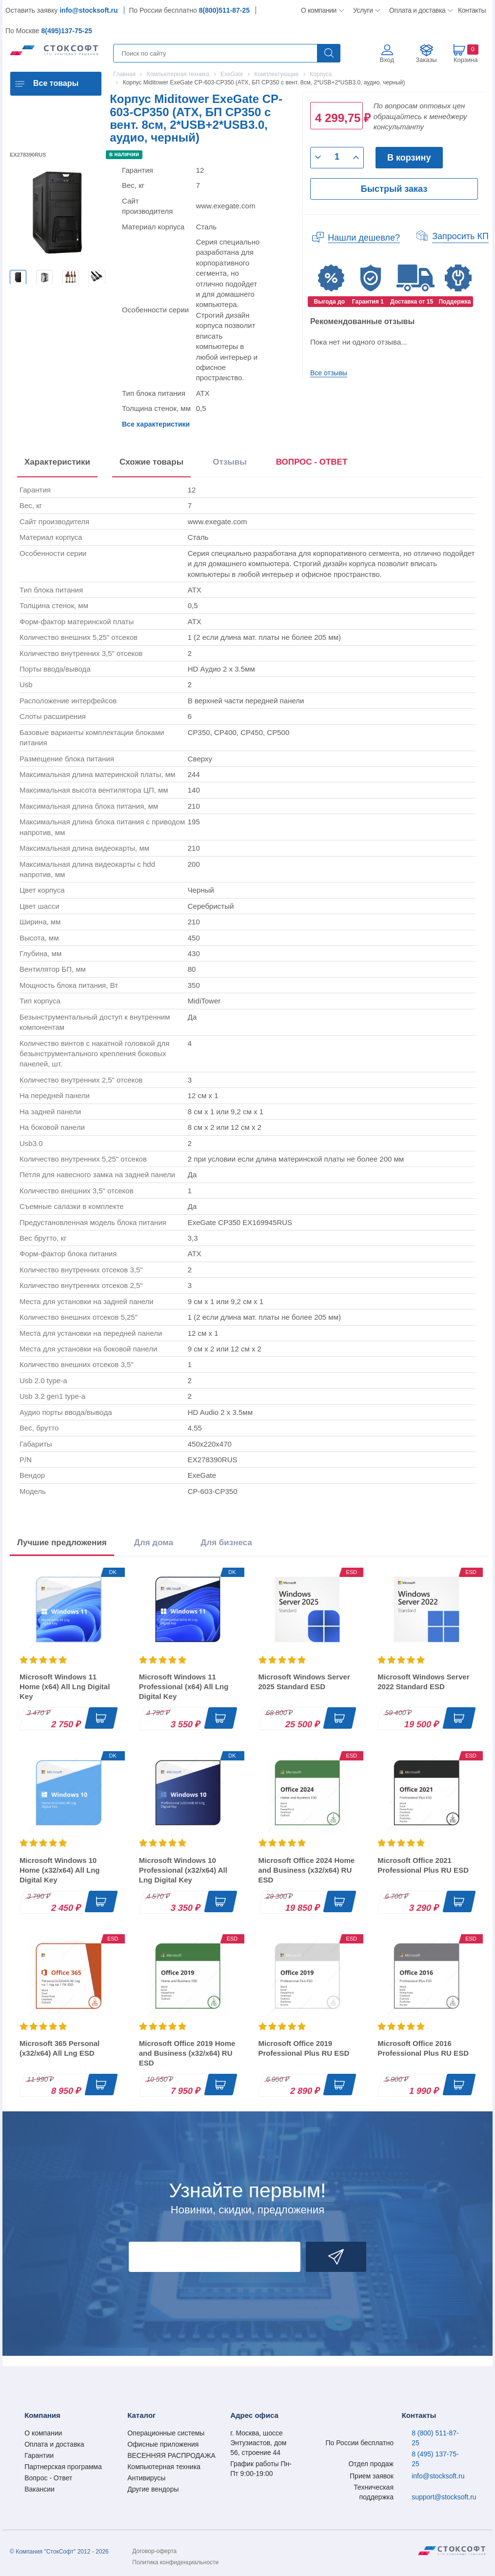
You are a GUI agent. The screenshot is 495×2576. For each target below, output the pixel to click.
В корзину (409, 158)
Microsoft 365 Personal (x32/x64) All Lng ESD (59, 2048)
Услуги (363, 10)
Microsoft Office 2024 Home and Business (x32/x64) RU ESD (306, 1870)
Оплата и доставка (415, 10)
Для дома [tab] (153, 1542)
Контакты (471, 10)
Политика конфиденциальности (175, 2562)
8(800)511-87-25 (224, 10)
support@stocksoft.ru (444, 2497)
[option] (18, 277)
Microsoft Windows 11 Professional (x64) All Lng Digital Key (184, 1686)
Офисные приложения (162, 2444)
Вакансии (39, 2489)
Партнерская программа (63, 2467)
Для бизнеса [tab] (226, 1542)
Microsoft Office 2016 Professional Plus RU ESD (423, 2048)
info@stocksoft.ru (88, 10)
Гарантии (39, 2455)
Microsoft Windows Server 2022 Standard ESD (423, 1682)
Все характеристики (156, 424)
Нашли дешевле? (364, 238)
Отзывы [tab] (230, 462)
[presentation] (312, 463)
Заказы (426, 59)
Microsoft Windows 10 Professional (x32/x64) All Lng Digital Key (183, 1870)
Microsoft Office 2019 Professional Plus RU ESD (304, 2048)
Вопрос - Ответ (48, 2478)
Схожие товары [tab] (151, 462)
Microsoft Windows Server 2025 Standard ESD (304, 1682)
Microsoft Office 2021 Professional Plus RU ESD (423, 1865)
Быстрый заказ (394, 189)
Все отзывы (328, 373)
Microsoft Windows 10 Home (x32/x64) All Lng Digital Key (60, 1870)
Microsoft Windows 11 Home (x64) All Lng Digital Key (65, 1686)
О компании (319, 10)
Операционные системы (165, 2433)
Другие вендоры (152, 2489)
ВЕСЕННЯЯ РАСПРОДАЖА (171, 2455)
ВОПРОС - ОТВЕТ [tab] (312, 462)
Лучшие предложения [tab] (62, 1542)
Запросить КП (460, 236)
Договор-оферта (154, 2551)
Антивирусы (146, 2478)
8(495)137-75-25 (66, 31)
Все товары (56, 83)
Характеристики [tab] (57, 462)
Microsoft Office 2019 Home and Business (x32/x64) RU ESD (187, 2053)
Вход (387, 59)
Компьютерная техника (163, 2467)
